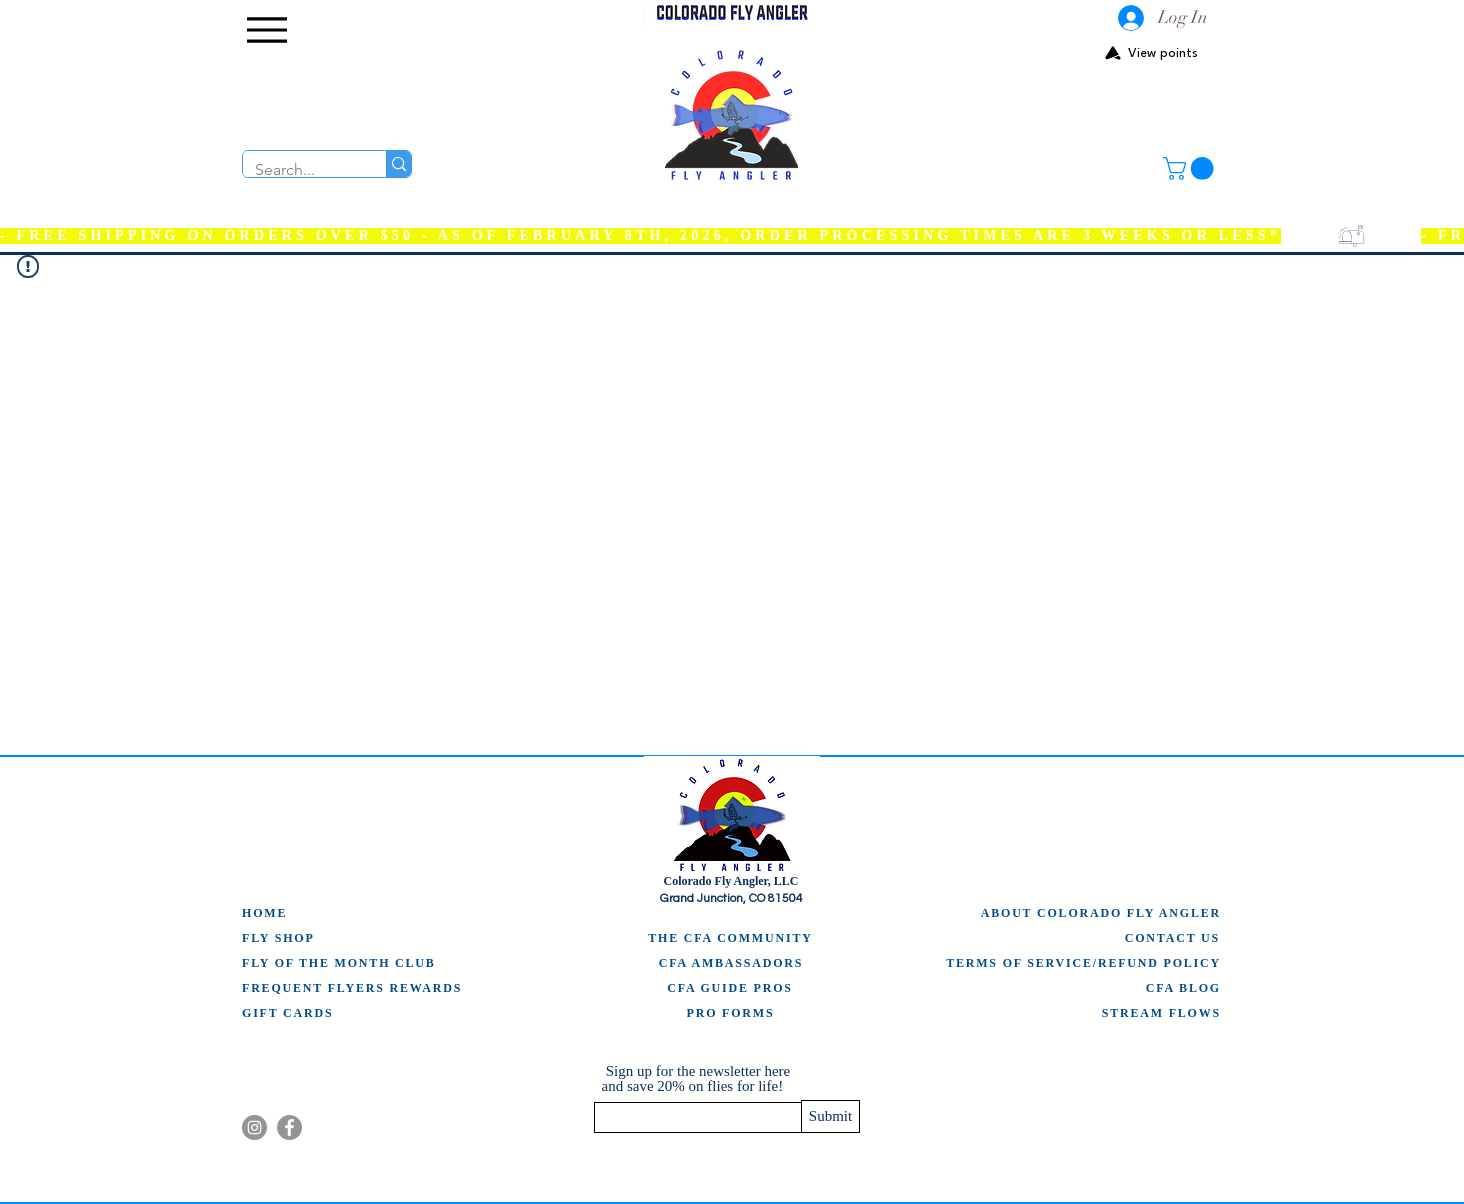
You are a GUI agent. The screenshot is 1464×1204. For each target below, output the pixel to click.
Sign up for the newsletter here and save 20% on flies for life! (696, 1079)
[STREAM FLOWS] (1160, 1013)
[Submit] (830, 1116)
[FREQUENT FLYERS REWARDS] (354, 988)
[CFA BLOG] (1181, 988)
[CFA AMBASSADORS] (731, 963)
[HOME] (268, 913)
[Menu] (266, 30)
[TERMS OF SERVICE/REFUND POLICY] (1083, 963)
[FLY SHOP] (280, 938)
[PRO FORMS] (731, 1013)
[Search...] (299, 170)
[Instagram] (254, 1127)
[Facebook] (289, 1127)
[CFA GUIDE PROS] (730, 988)
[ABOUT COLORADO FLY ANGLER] (1098, 913)
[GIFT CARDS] (293, 1013)
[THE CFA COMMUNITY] (731, 938)
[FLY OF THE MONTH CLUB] (343, 963)
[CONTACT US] (1166, 938)
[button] (1191, 168)
